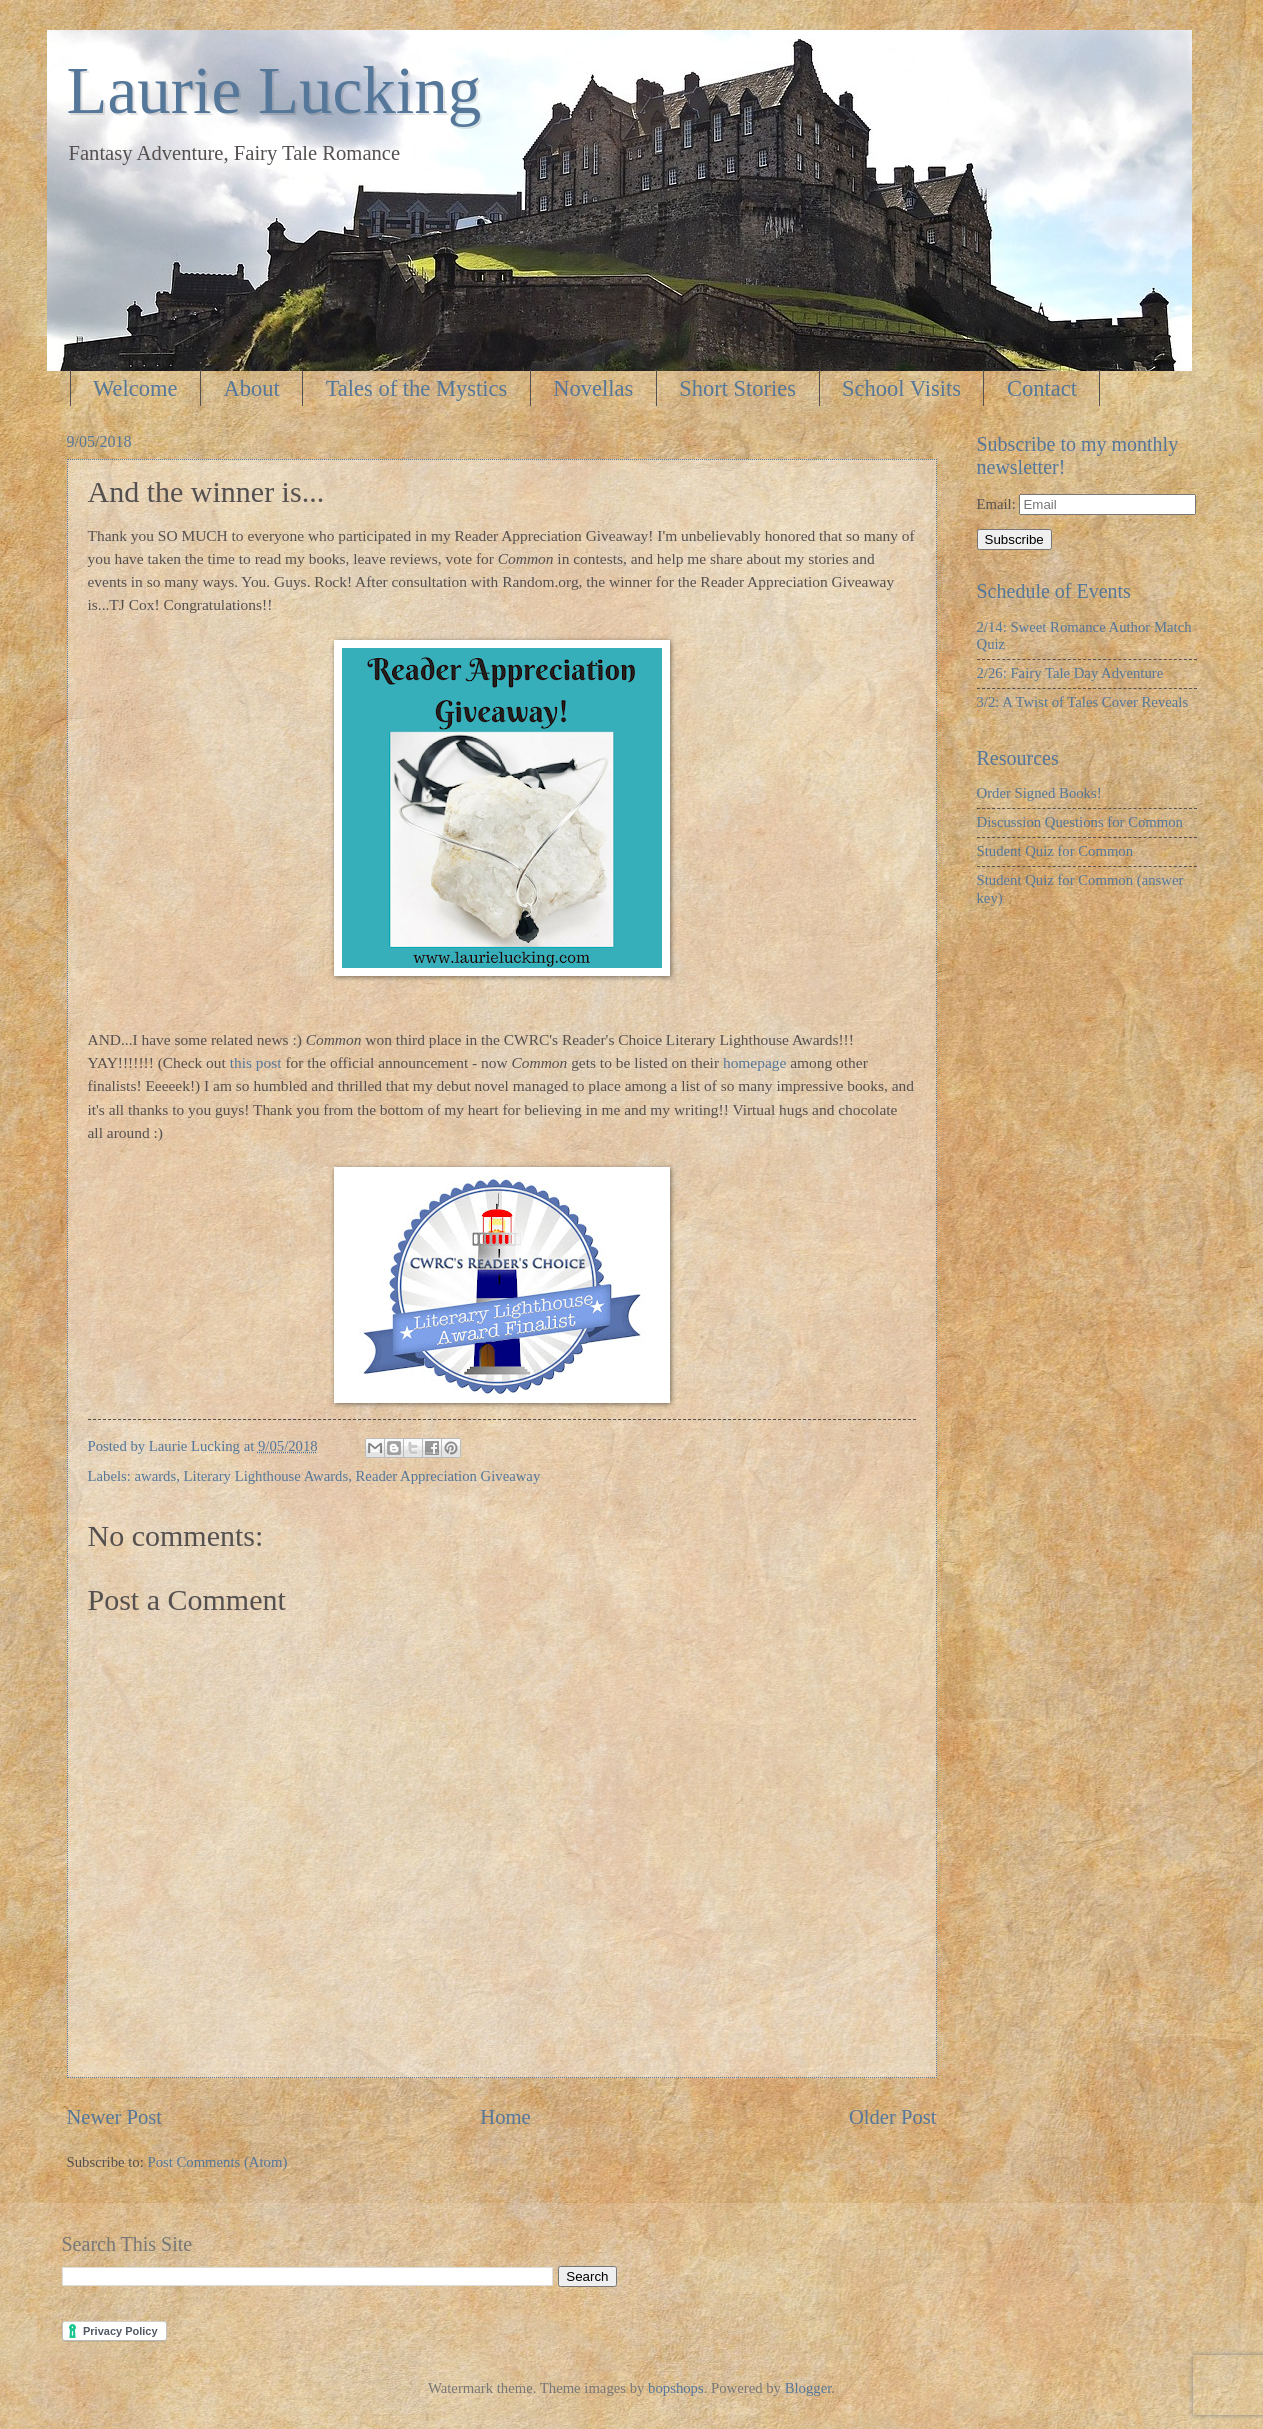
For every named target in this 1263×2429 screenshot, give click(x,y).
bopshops (676, 2388)
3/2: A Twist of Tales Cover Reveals (1083, 702)
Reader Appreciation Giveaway (448, 1476)
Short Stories (737, 388)
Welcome (135, 388)
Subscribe (1014, 539)
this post (256, 1062)
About (251, 388)
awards (156, 1476)
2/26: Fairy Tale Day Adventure (1070, 673)
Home (505, 2117)
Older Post (893, 2117)
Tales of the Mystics (417, 388)
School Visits (901, 388)
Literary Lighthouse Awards (266, 1476)
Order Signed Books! (1039, 793)
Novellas (593, 388)
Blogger (808, 2388)
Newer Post (115, 2117)
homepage (754, 1062)
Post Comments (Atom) (217, 2162)
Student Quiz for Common (1055, 851)
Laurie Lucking (274, 90)
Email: (998, 504)
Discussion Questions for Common (1080, 822)
